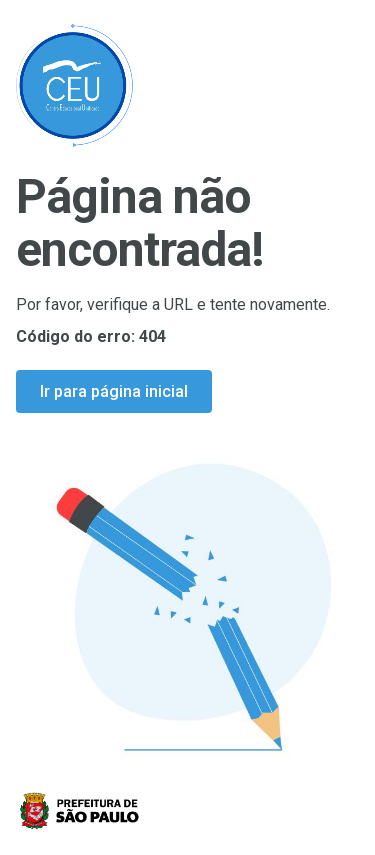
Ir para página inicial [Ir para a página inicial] (114, 391)
